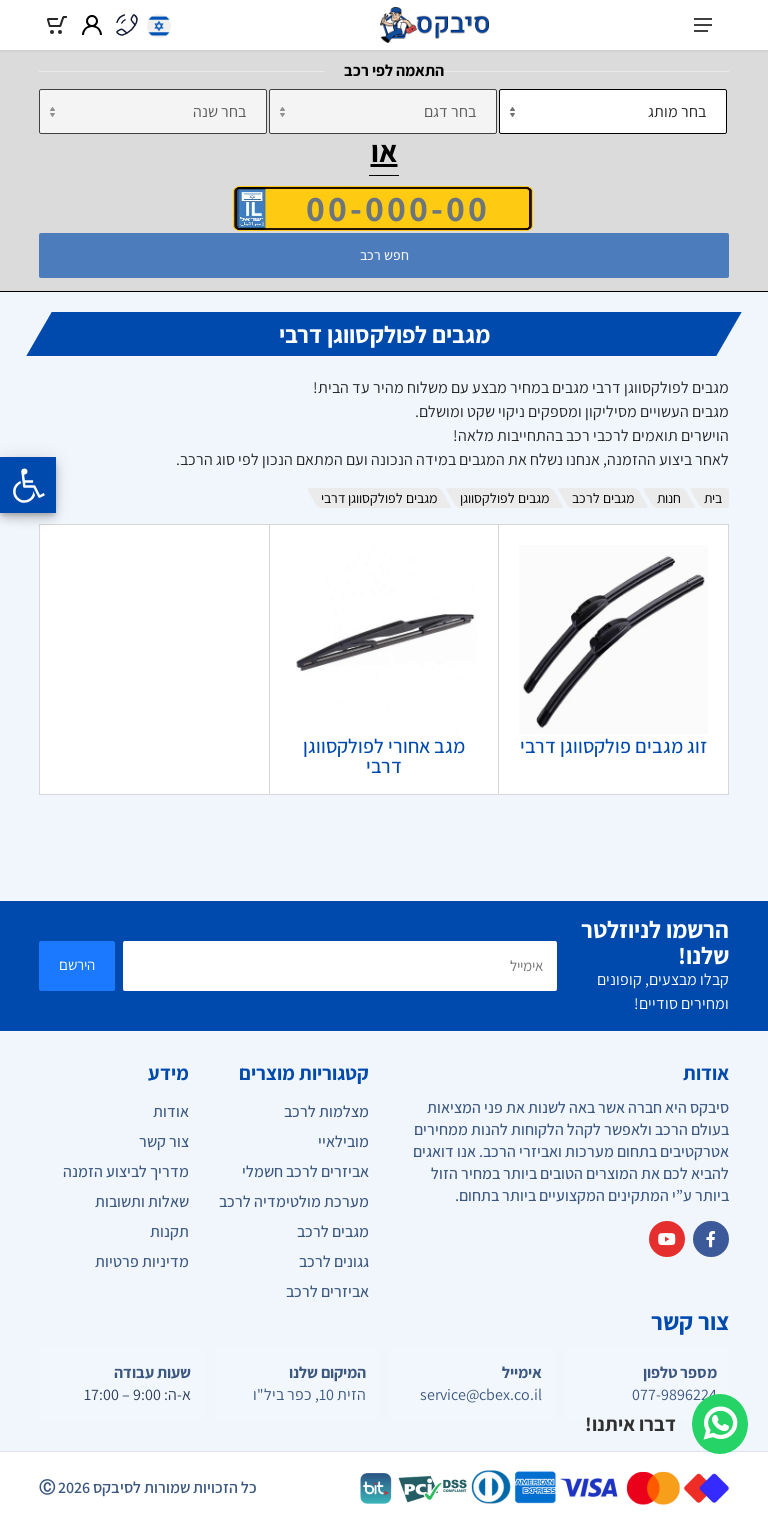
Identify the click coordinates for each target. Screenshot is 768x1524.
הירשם (77, 964)
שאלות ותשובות (142, 1201)
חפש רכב (384, 255)
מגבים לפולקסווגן (504, 498)
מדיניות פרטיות (142, 1261)
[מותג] (613, 111)
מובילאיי (343, 1141)
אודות (171, 1111)
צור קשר (164, 1141)
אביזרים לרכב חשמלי (305, 1171)
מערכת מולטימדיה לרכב (294, 1201)
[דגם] (383, 111)
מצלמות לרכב (326, 1111)
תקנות (169, 1231)
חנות (669, 498)
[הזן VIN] (383, 208)
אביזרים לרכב (327, 1291)
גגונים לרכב (334, 1261)
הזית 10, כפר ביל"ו (309, 1395)
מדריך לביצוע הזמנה (126, 1171)
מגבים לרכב (603, 498)
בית (713, 498)
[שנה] (153, 111)
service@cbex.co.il (481, 1395)
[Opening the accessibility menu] (28, 485)
